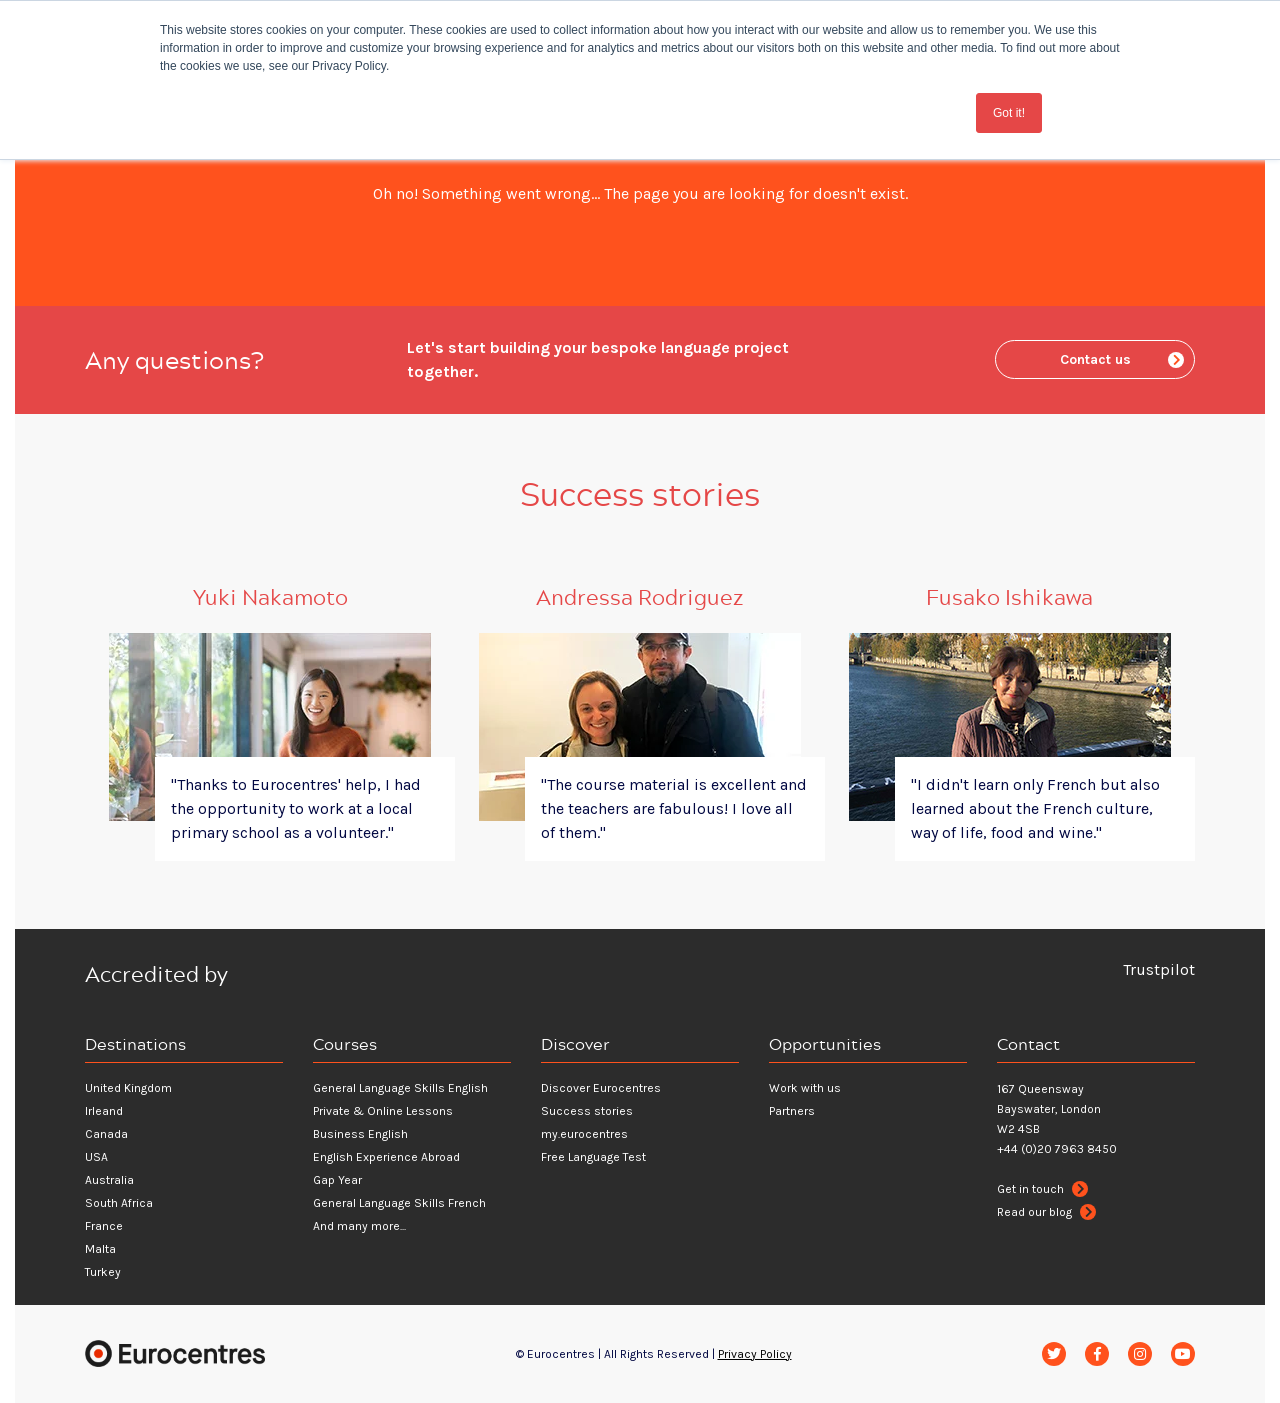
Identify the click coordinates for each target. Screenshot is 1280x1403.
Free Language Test (593, 1157)
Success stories (587, 1111)
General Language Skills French (399, 1203)
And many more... (359, 1226)
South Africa (119, 1203)
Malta (100, 1249)
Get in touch (1042, 1189)
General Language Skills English (400, 1088)
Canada (106, 1134)
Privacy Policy (755, 1354)
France (104, 1226)
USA (96, 1157)
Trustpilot (1159, 969)
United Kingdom (128, 1088)
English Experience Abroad (386, 1157)
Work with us (805, 1088)
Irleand (104, 1111)
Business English (360, 1134)
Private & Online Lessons (383, 1111)
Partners (792, 1111)
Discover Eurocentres (601, 1088)
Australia (109, 1180)
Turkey (103, 1272)
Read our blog (1046, 1212)
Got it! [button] (1009, 113)
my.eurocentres (584, 1134)
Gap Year (337, 1180)
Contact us (1122, 359)
